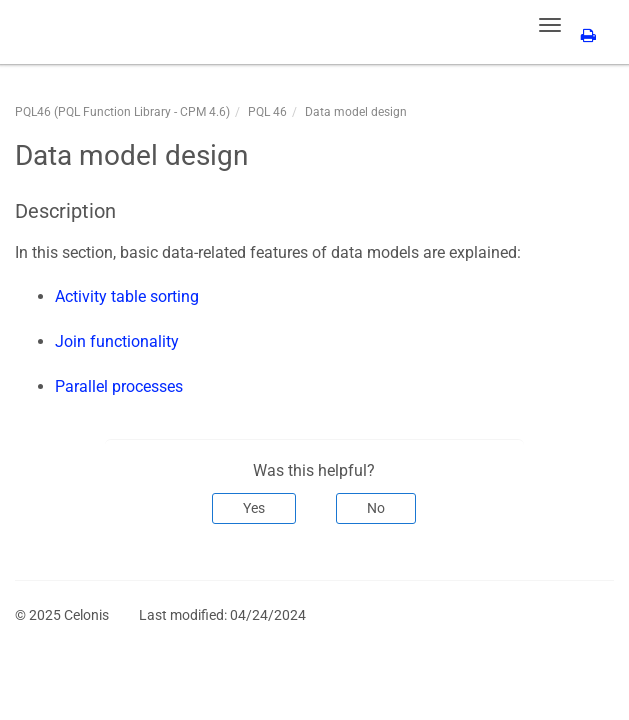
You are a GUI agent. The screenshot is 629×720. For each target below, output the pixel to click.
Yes (254, 508)
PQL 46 (267, 112)
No (376, 508)
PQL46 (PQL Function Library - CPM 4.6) (122, 112)
